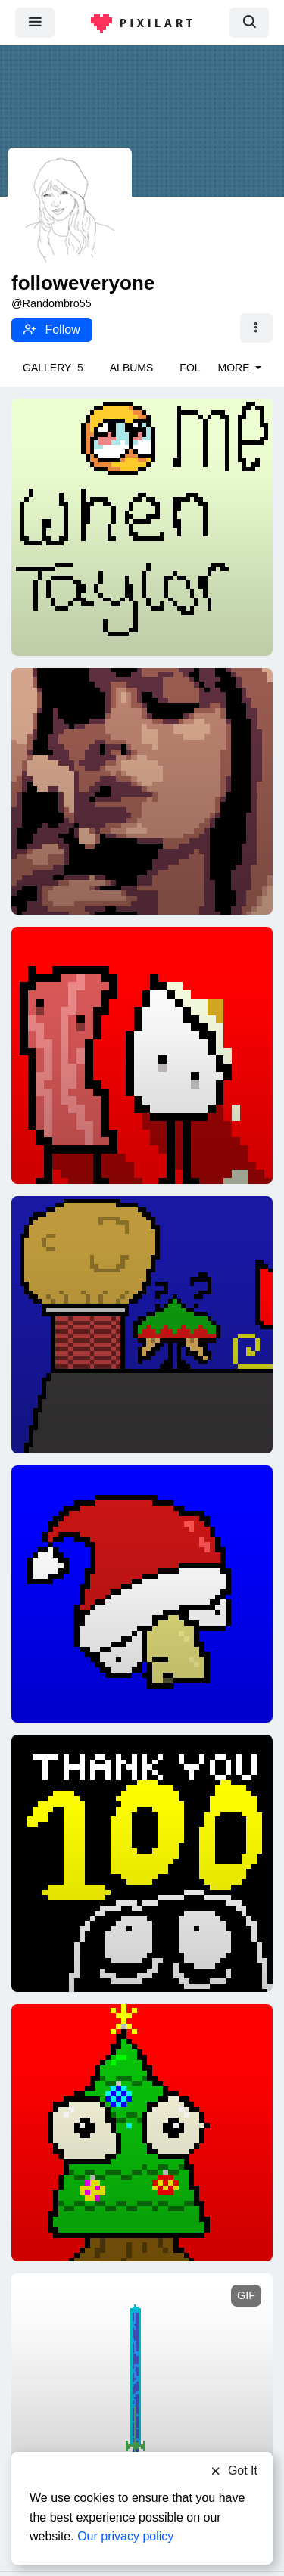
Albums (132, 368)
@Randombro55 (51, 303)
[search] (249, 22)
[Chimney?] (142, 1324)
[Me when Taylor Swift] (142, 526)
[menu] (35, 22)
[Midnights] (142, 791)
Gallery (53, 368)
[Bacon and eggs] (142, 1055)
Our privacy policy (125, 2536)
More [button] (235, 368)
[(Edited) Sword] (142, 2390)
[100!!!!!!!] (142, 1863)
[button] (256, 328)
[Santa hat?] (142, 1593)
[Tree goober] (142, 2132)
